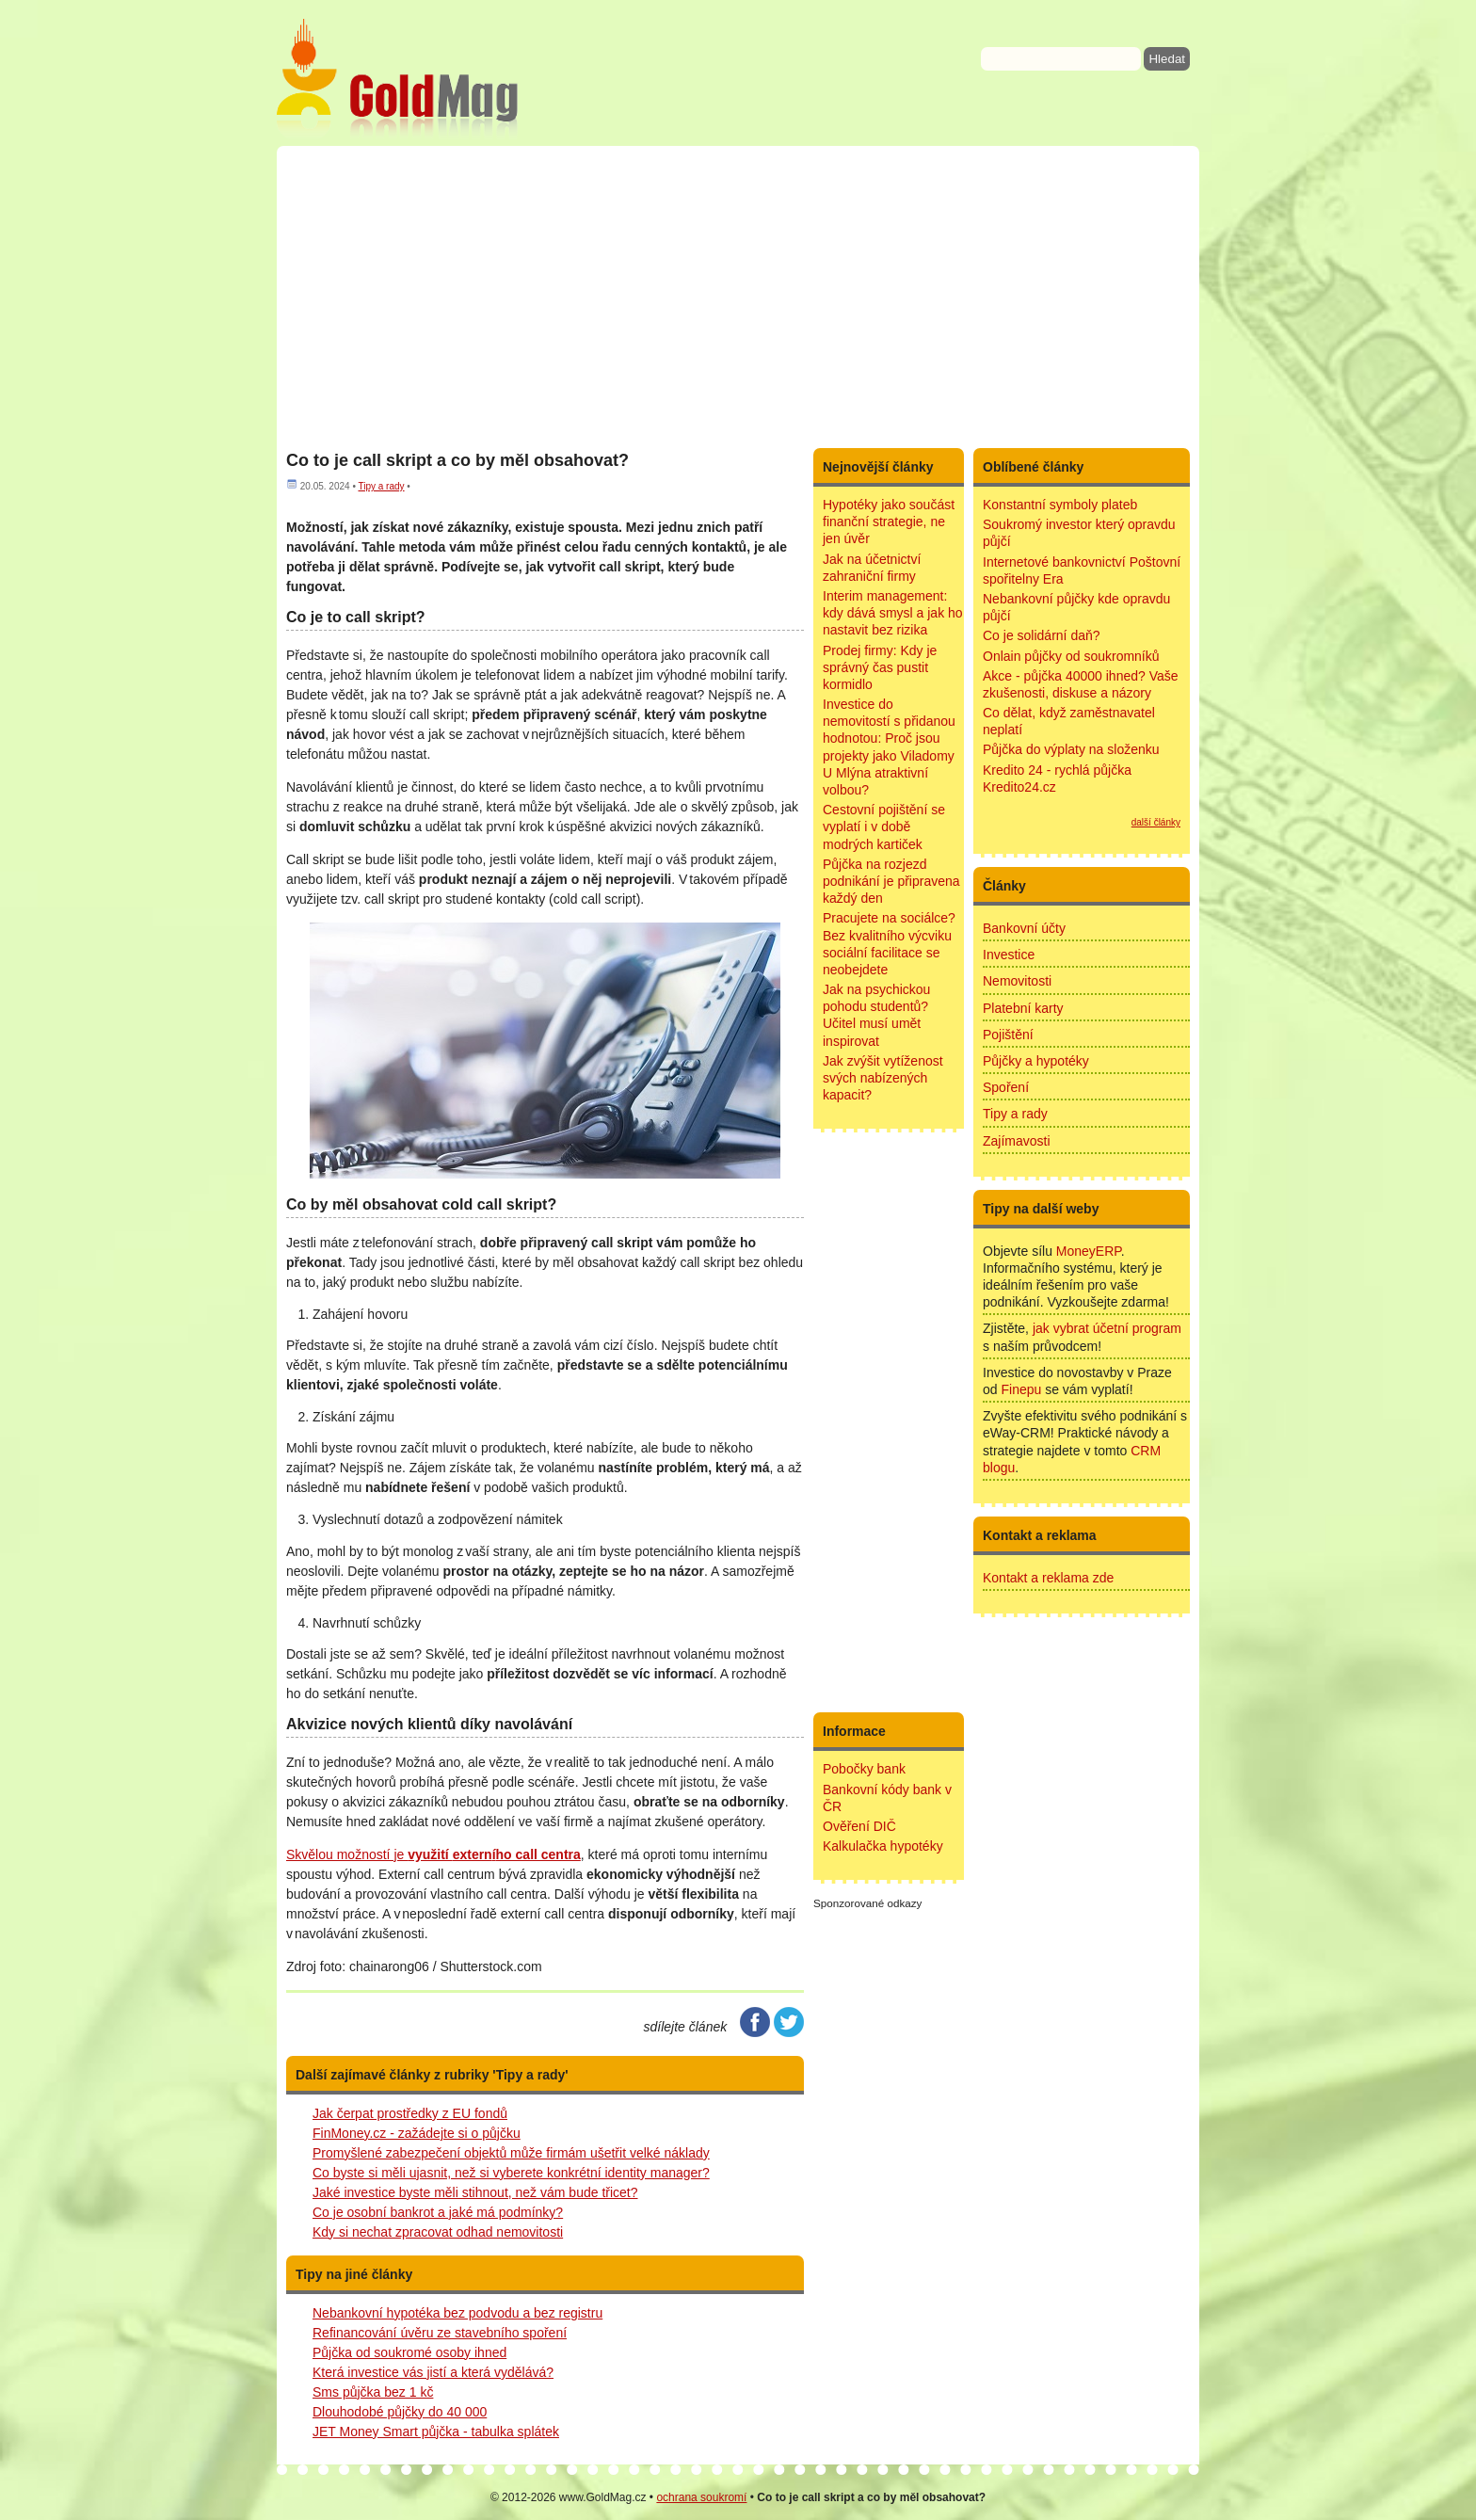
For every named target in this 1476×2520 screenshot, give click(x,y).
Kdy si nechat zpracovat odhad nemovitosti (438, 2231)
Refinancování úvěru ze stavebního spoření (440, 2332)
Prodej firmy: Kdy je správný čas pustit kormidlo (880, 667)
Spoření (1006, 1087)
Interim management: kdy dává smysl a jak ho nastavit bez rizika (893, 612)
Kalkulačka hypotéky (883, 1846)
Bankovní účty (1024, 928)
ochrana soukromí (701, 2497)
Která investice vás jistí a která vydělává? (433, 2372)
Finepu (1021, 1389)
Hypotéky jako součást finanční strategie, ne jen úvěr (889, 521)
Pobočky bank (864, 1768)
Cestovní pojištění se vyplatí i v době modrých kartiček (884, 826)
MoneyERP (1088, 1251)
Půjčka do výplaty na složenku (1071, 749)
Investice (1009, 954)
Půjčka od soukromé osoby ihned (409, 2352)
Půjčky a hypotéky (1036, 1060)
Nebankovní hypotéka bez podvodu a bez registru (457, 2312)
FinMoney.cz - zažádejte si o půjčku (417, 2133)
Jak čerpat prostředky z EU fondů (410, 2113)
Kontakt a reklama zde (1048, 1577)
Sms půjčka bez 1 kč (373, 2392)
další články (1155, 822)
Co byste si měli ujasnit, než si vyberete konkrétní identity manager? (511, 2172)
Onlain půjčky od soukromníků (1071, 656)
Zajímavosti (1017, 1140)
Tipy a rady (381, 486)
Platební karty (1023, 1008)
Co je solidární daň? (1041, 635)
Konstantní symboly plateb (1060, 504)
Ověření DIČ (859, 1826)
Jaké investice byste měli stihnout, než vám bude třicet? (475, 2192)
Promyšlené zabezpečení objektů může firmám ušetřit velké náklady (511, 2152)
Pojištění (1008, 1034)
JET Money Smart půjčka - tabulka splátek (436, 2431)
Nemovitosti (1017, 980)
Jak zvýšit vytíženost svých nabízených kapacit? (883, 1077)
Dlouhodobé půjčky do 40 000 (400, 2411)
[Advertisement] (738, 296)
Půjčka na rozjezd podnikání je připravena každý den (891, 881)
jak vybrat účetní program (1107, 1328)
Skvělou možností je (433, 1854)
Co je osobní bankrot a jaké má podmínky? (438, 2212)
